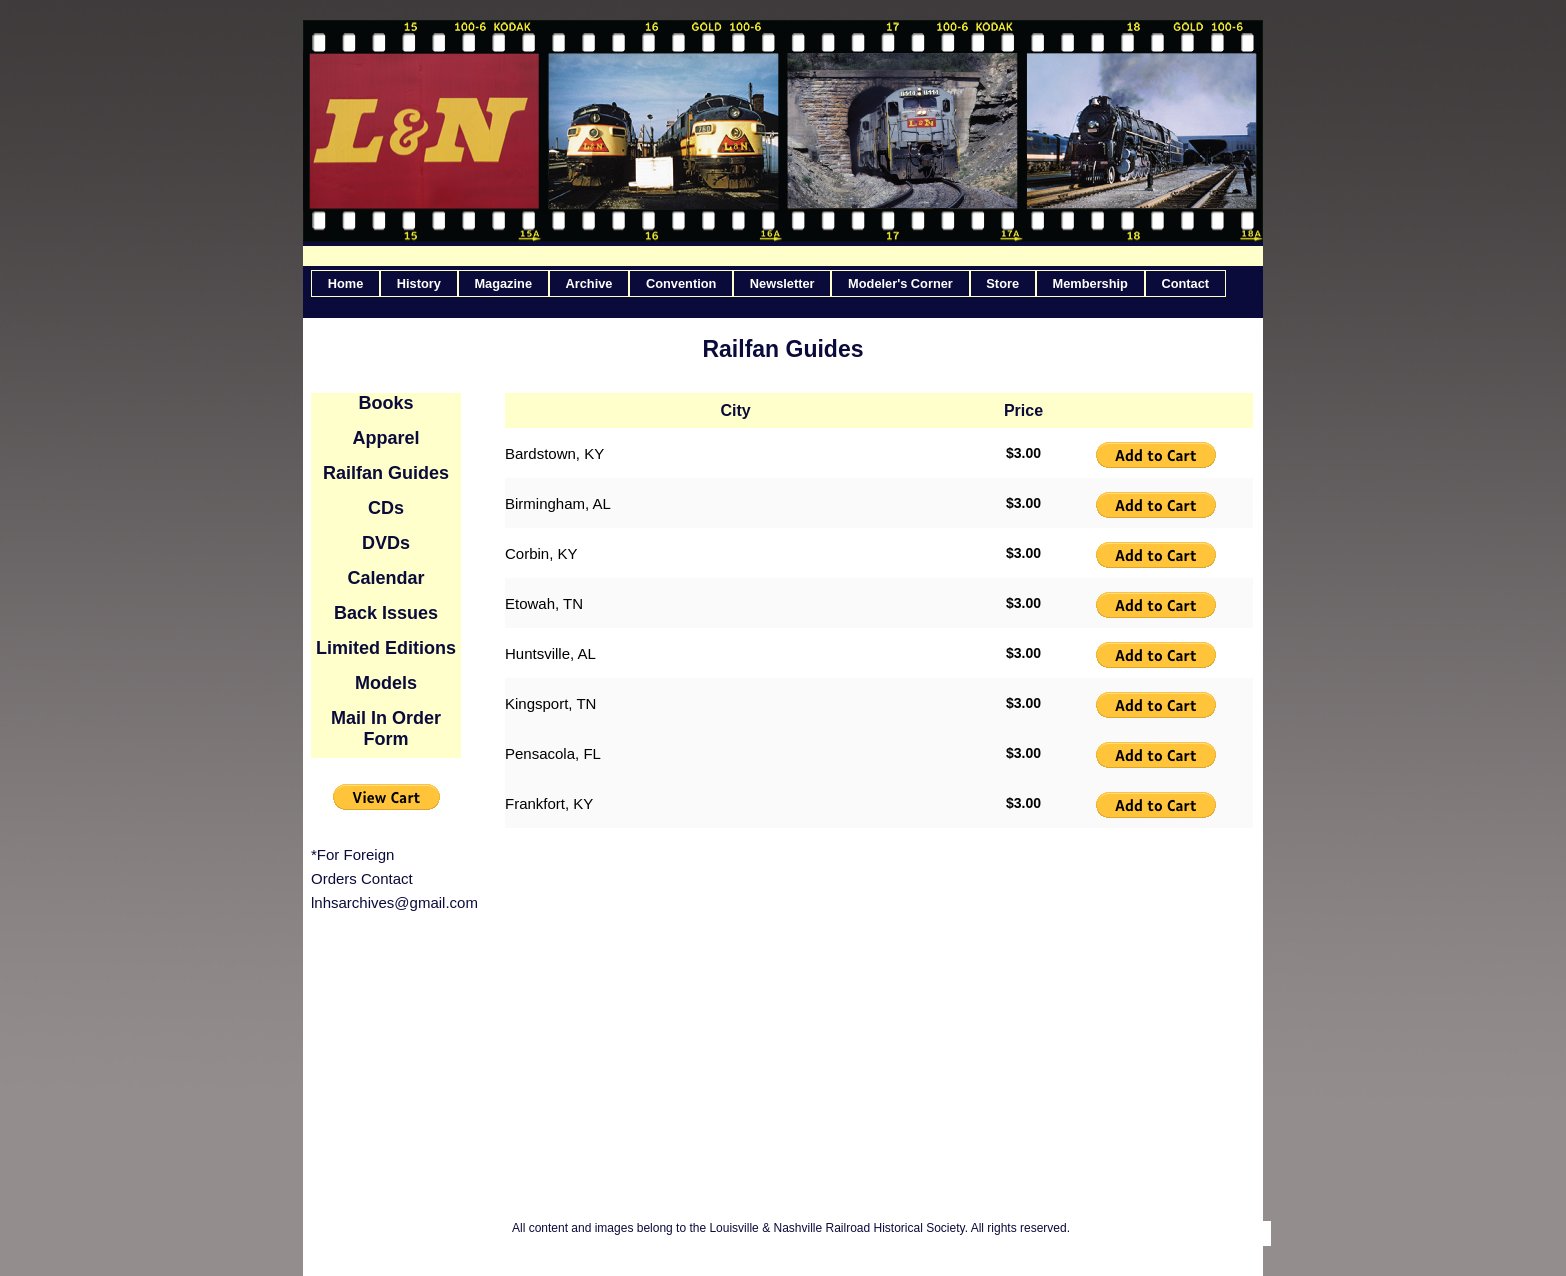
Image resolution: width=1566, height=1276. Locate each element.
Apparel (385, 438)
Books (385, 403)
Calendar (385, 578)
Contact (1185, 283)
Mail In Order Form (386, 728)
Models (386, 683)
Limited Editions (386, 648)
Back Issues (386, 613)
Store (1002, 283)
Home (346, 283)
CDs (386, 508)
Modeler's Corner (900, 283)
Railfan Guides (386, 473)
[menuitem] (345, 283)
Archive (589, 283)
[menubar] (768, 283)
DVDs (386, 543)
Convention (681, 283)
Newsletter (782, 283)
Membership (1090, 283)
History (419, 283)
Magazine (503, 283)
